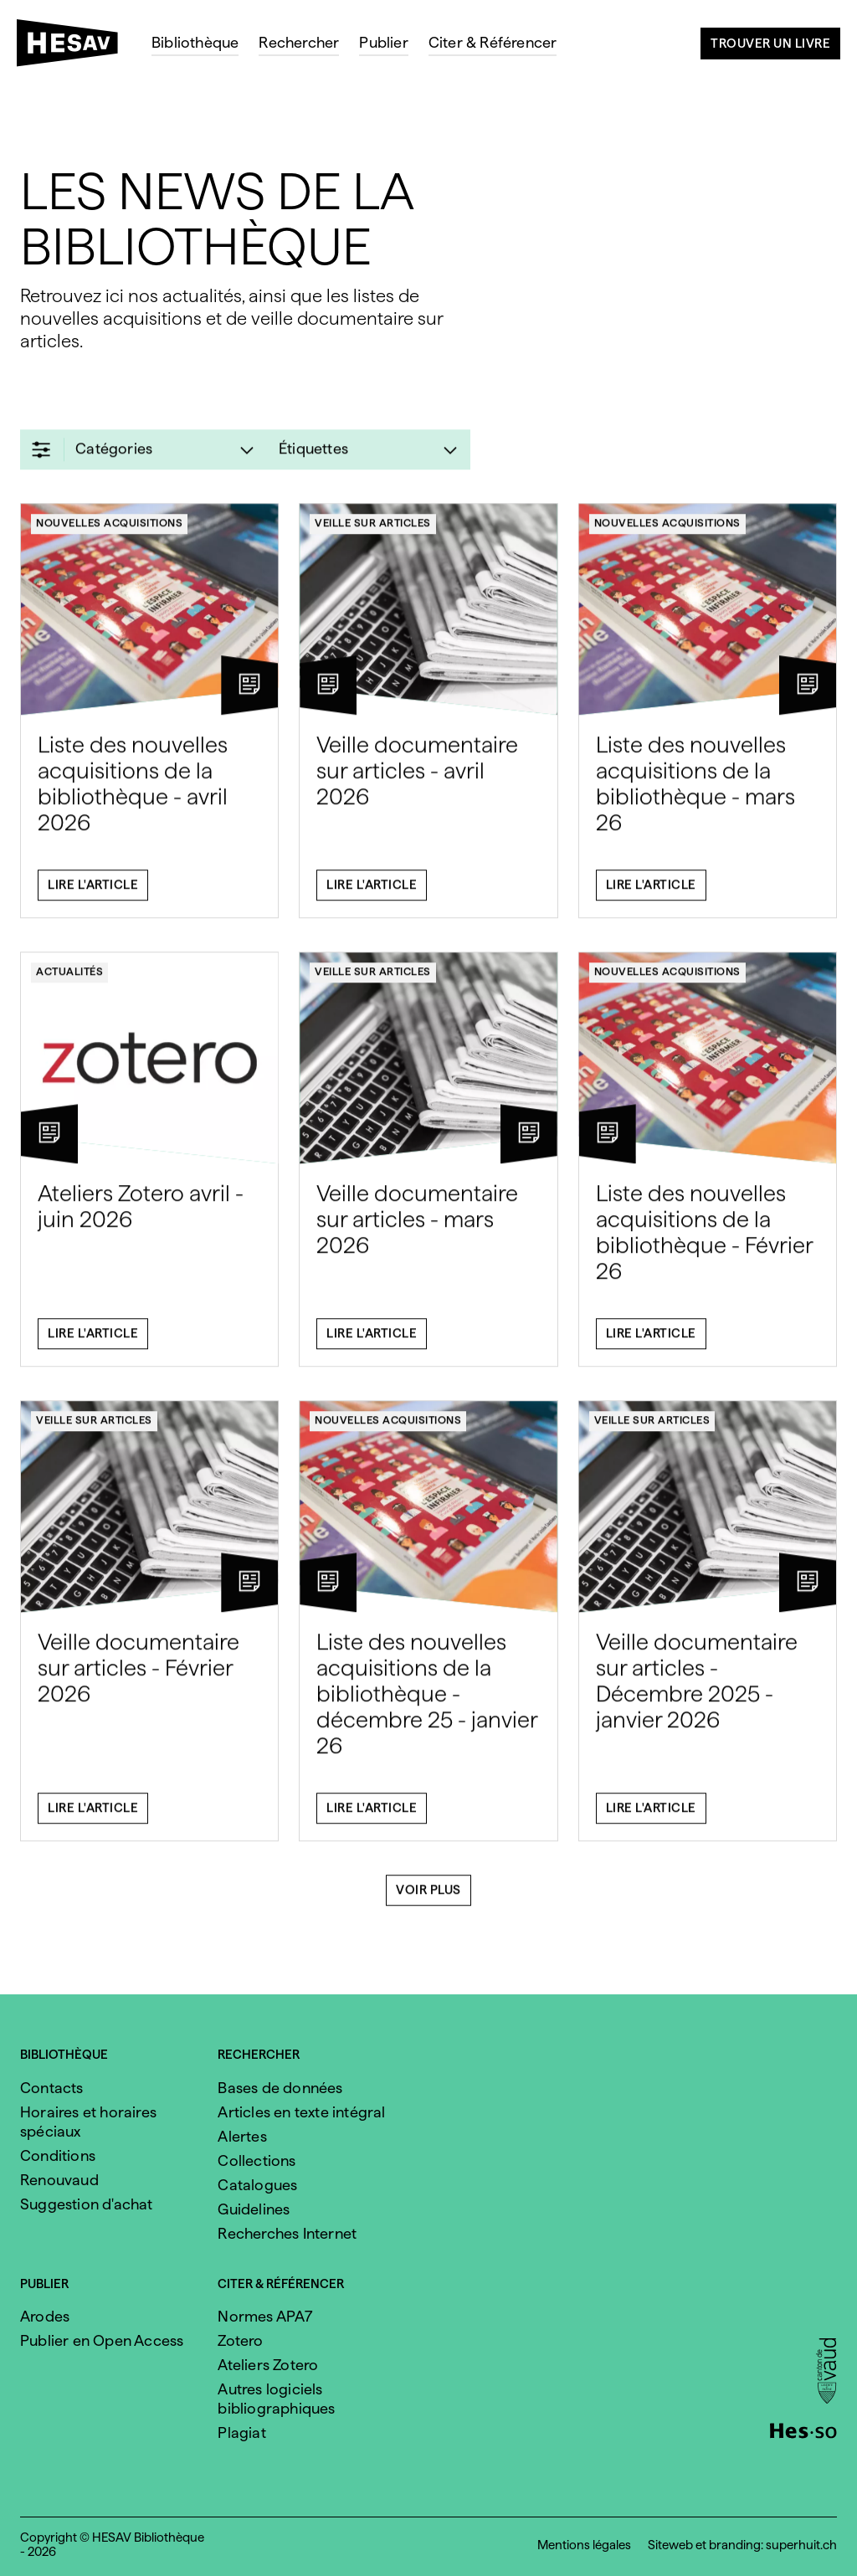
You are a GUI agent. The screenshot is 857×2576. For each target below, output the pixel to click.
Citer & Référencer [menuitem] (492, 42)
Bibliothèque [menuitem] (195, 42)
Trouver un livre (770, 43)
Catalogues (257, 2185)
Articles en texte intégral (301, 2112)
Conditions (57, 2155)
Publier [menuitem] (383, 42)
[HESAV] (74, 47)
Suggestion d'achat (86, 2204)
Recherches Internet (287, 2233)
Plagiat (241, 2432)
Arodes (44, 2316)
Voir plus (428, 1898)
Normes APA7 (265, 2316)
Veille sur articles (373, 532)
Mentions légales (584, 2545)
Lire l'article (93, 893)
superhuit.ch (801, 2545)
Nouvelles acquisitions (109, 532)
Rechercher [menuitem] (299, 42)
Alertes (242, 2136)
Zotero (240, 2340)
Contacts (52, 2087)
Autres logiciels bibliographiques (276, 2398)
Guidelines (254, 2209)
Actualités (69, 980)
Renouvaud (59, 2180)
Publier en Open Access (101, 2340)
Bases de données (280, 2087)
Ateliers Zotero (268, 2364)
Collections (256, 2160)
